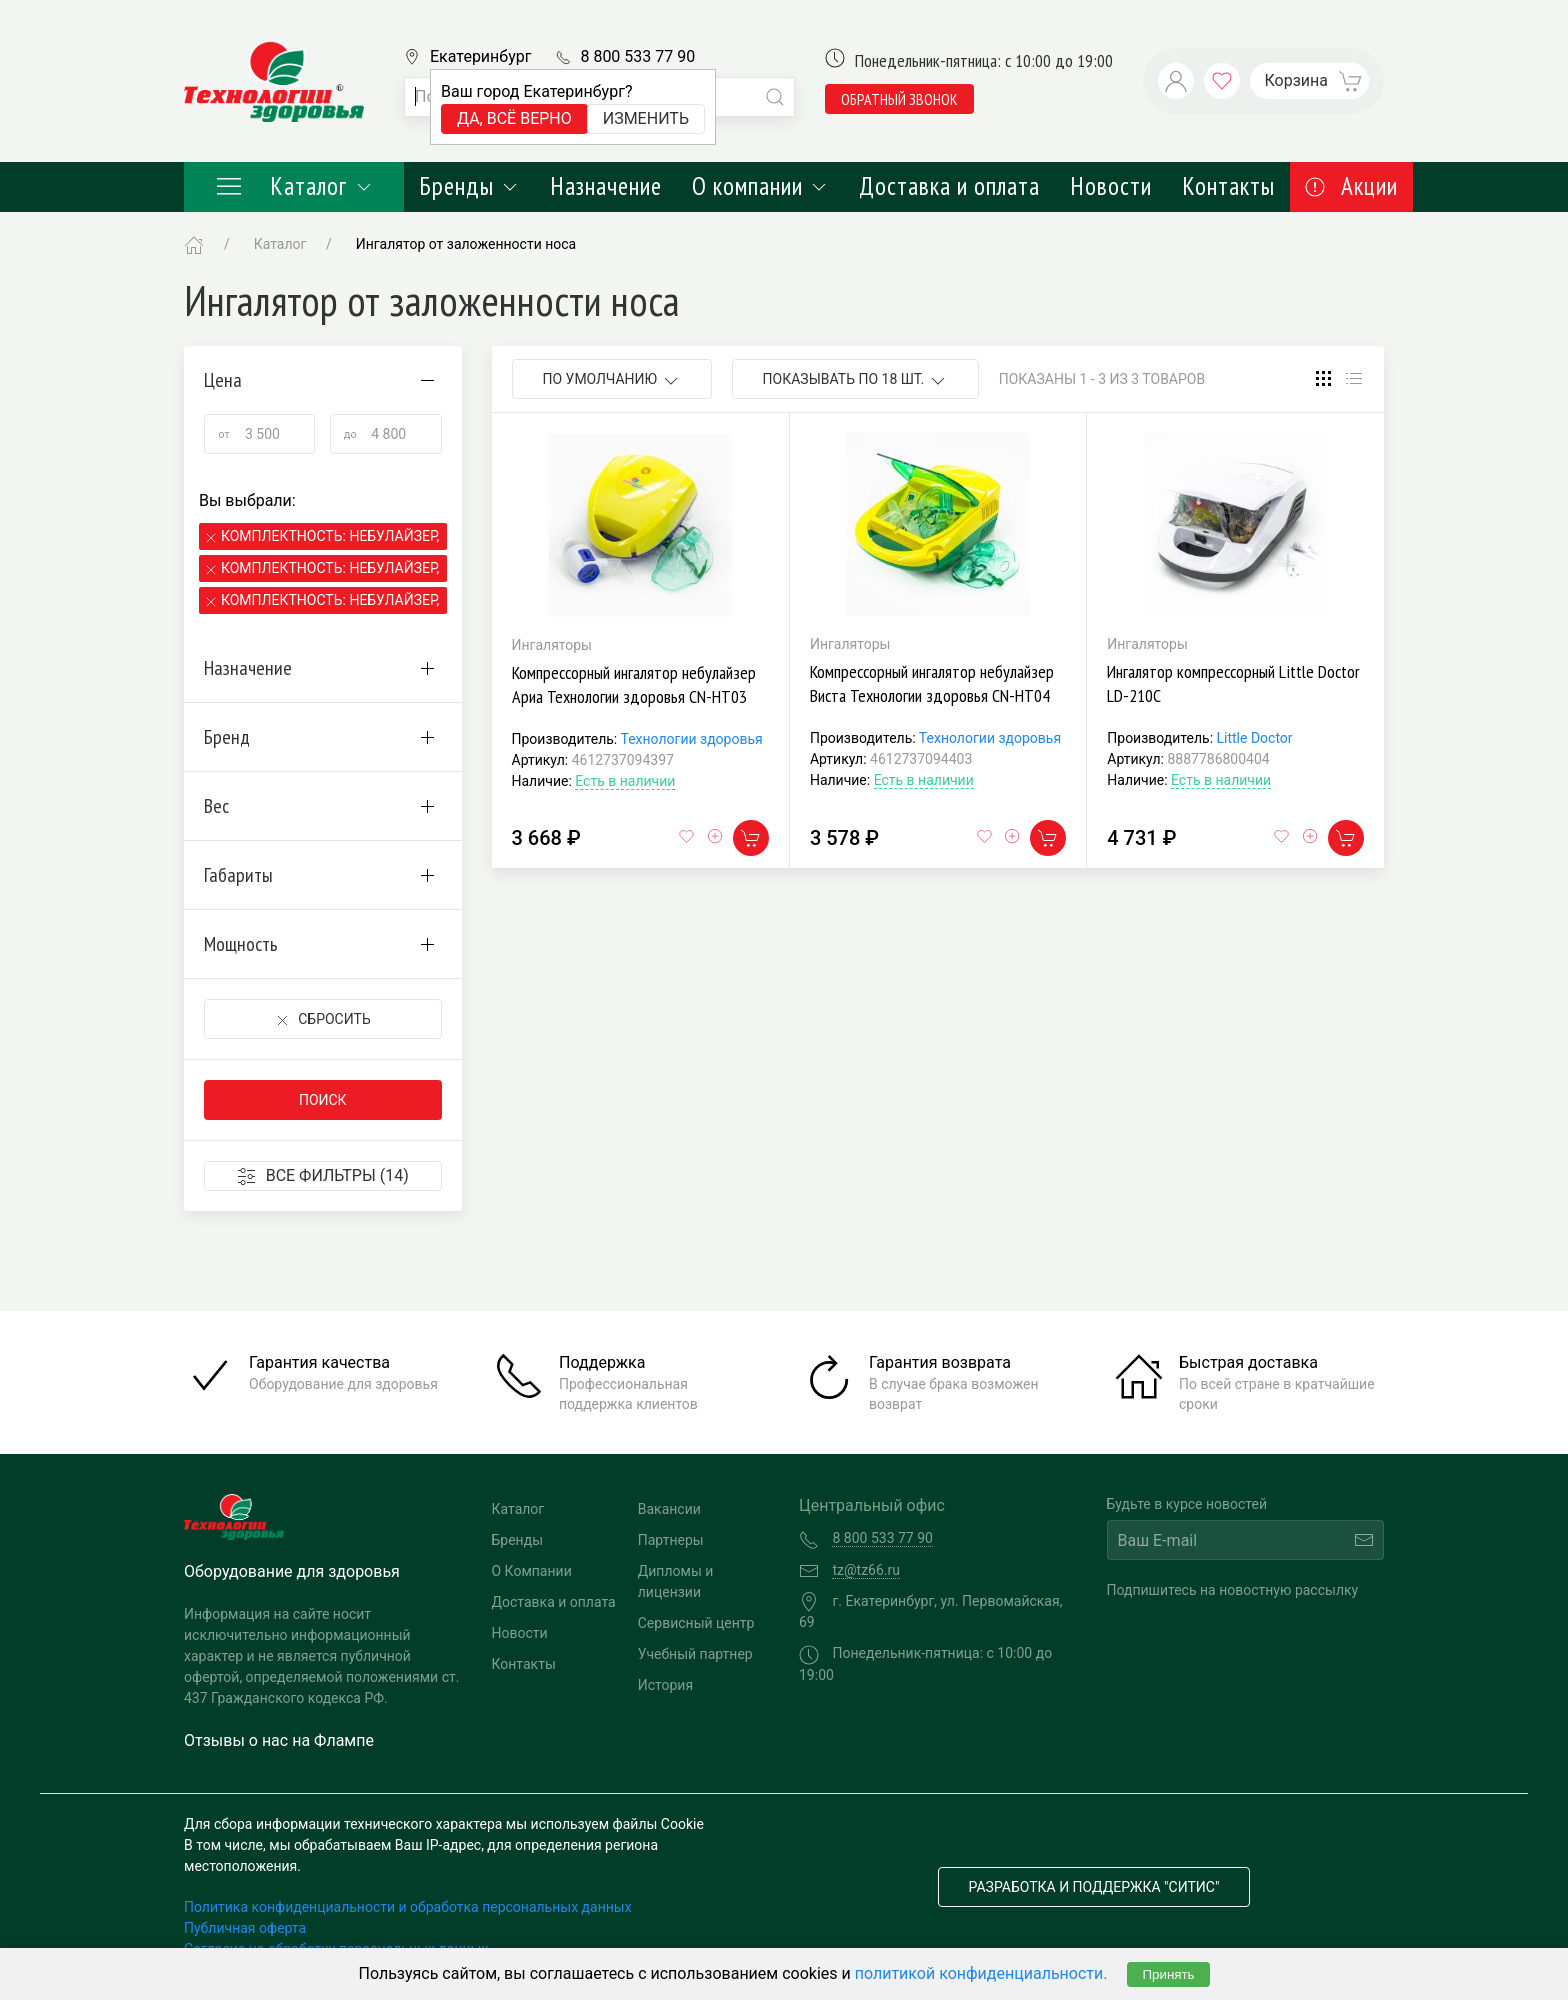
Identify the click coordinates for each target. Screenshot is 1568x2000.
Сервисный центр (696, 1623)
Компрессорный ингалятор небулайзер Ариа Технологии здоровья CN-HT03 (634, 684)
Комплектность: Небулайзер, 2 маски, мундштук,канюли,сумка (331, 568)
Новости (1111, 186)
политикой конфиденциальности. (981, 1973)
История (665, 1685)
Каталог (294, 186)
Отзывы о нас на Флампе (279, 1740)
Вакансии (669, 1509)
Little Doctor (1255, 738)
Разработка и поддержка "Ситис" (1094, 1887)
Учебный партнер (695, 1654)
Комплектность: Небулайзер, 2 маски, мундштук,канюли (331, 600)
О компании (760, 186)
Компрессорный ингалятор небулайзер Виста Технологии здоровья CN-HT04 (932, 683)
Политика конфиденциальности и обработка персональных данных (408, 1907)
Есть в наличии (625, 781)
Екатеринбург (480, 56)
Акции (1351, 186)
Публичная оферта (245, 1928)
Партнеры (671, 1540)
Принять (1168, 1974)
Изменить (646, 118)
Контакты (1228, 186)
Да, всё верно (514, 118)
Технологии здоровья (691, 739)
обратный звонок (899, 99)
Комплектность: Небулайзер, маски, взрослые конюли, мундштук (331, 536)
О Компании (532, 1571)
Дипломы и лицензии (676, 1581)
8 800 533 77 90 (637, 56)
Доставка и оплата (949, 186)
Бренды (469, 186)
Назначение (606, 186)
